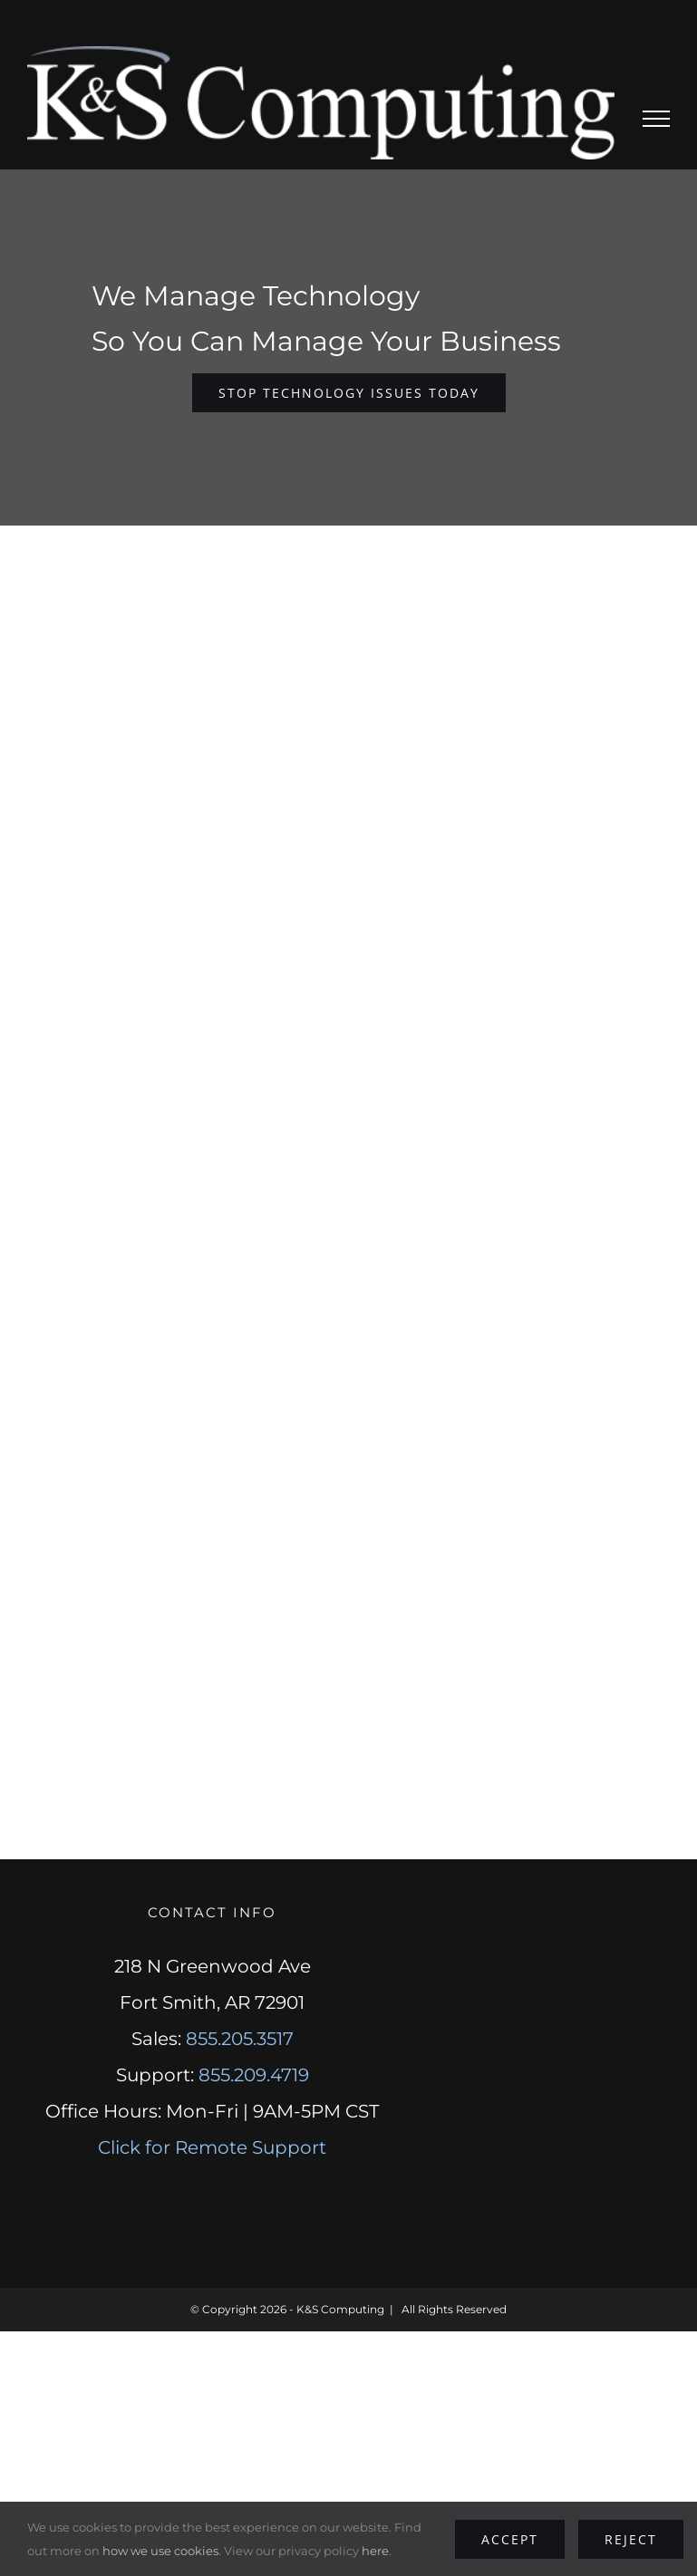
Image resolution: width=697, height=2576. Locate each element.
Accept (509, 2539)
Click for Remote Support (212, 2147)
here (375, 2550)
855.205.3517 (240, 2039)
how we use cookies (160, 2550)
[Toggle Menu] (657, 119)
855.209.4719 (253, 2075)
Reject (631, 2539)
